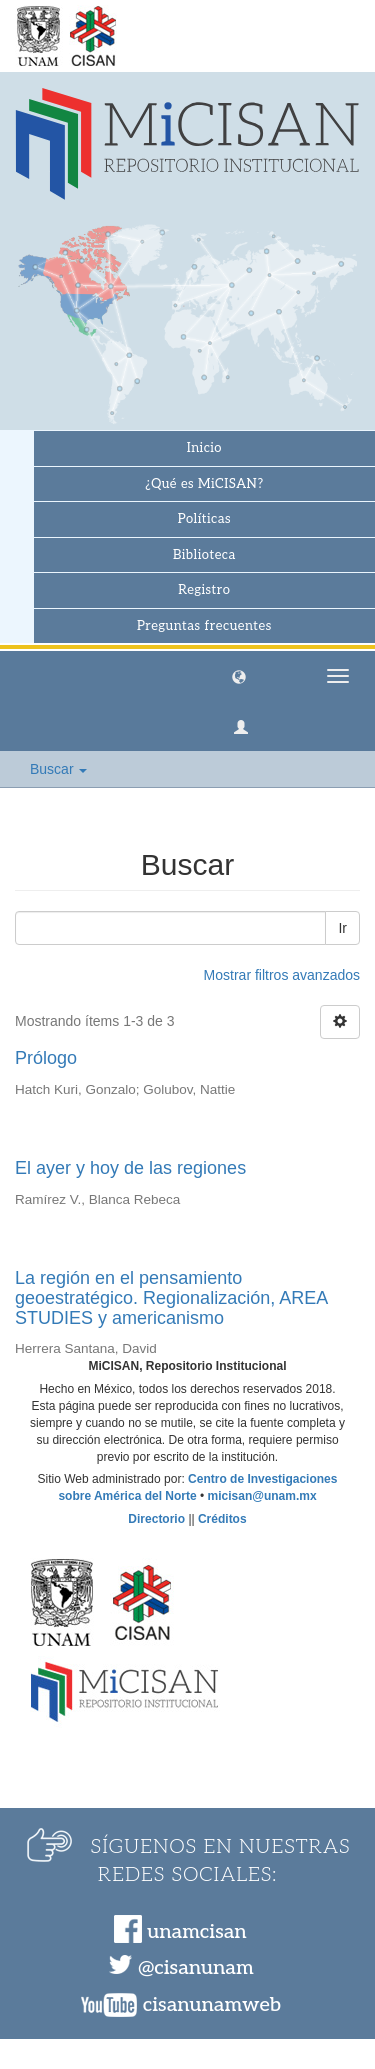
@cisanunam (195, 1968)
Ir (342, 928)
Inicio (204, 448)
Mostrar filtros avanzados (282, 975)
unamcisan (196, 1932)
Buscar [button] (58, 769)
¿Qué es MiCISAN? (204, 484)
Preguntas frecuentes (204, 626)
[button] (239, 676)
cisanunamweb (212, 2005)
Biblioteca (204, 555)
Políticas (204, 519)
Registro (204, 590)
